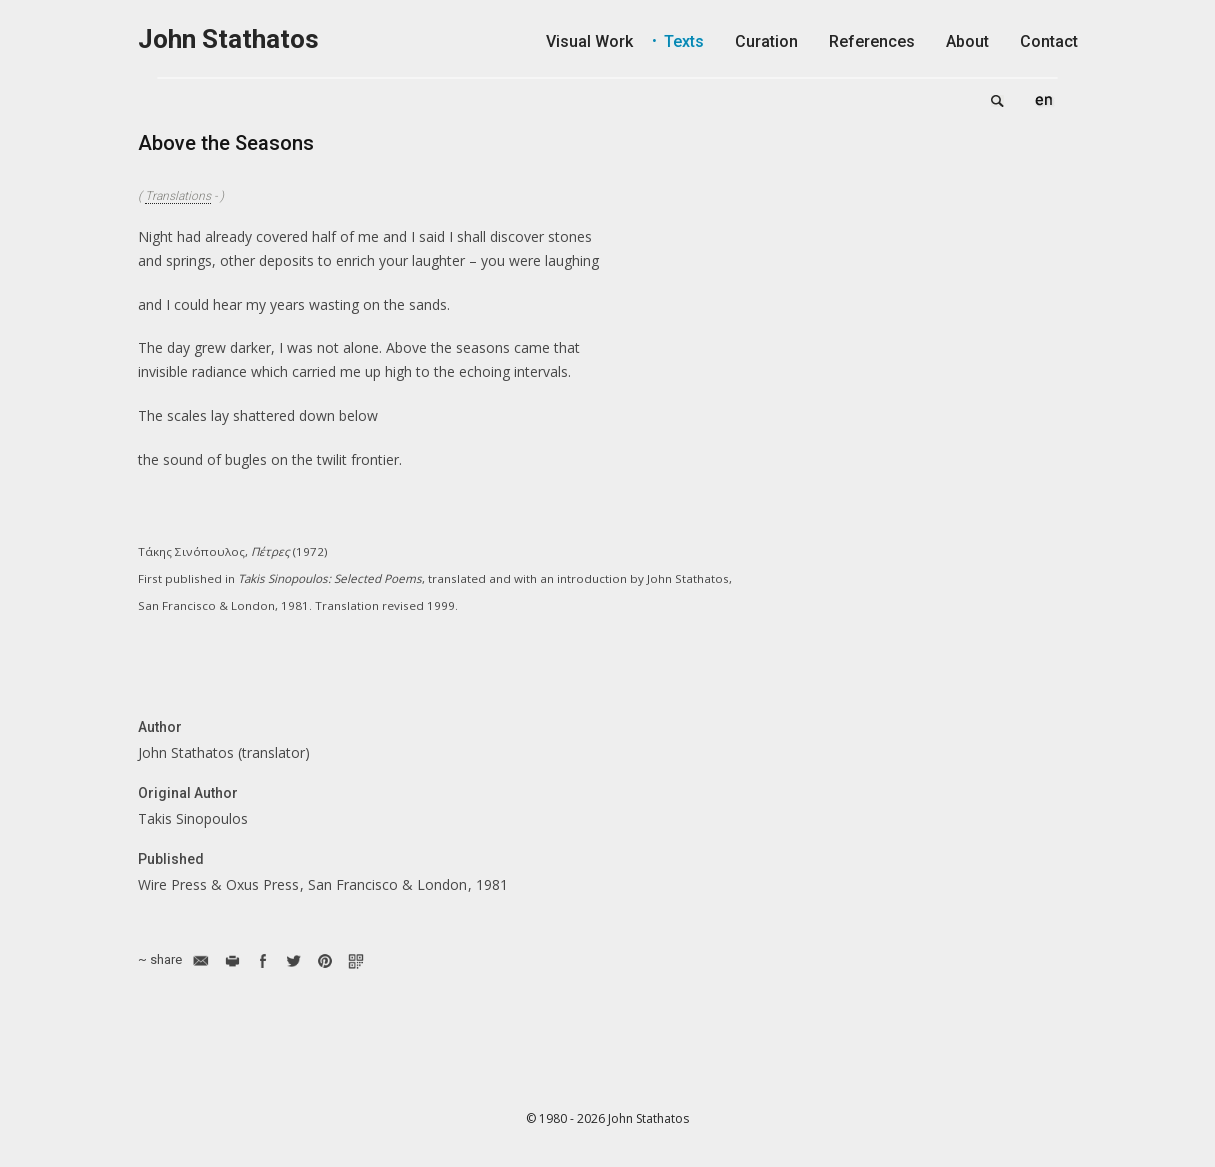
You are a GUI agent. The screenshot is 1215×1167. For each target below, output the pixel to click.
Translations (178, 196)
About (967, 41)
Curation (766, 41)
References (872, 41)
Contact (1049, 41)
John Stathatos (228, 39)
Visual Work (589, 41)
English (1044, 100)
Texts (684, 41)
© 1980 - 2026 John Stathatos (607, 1118)
